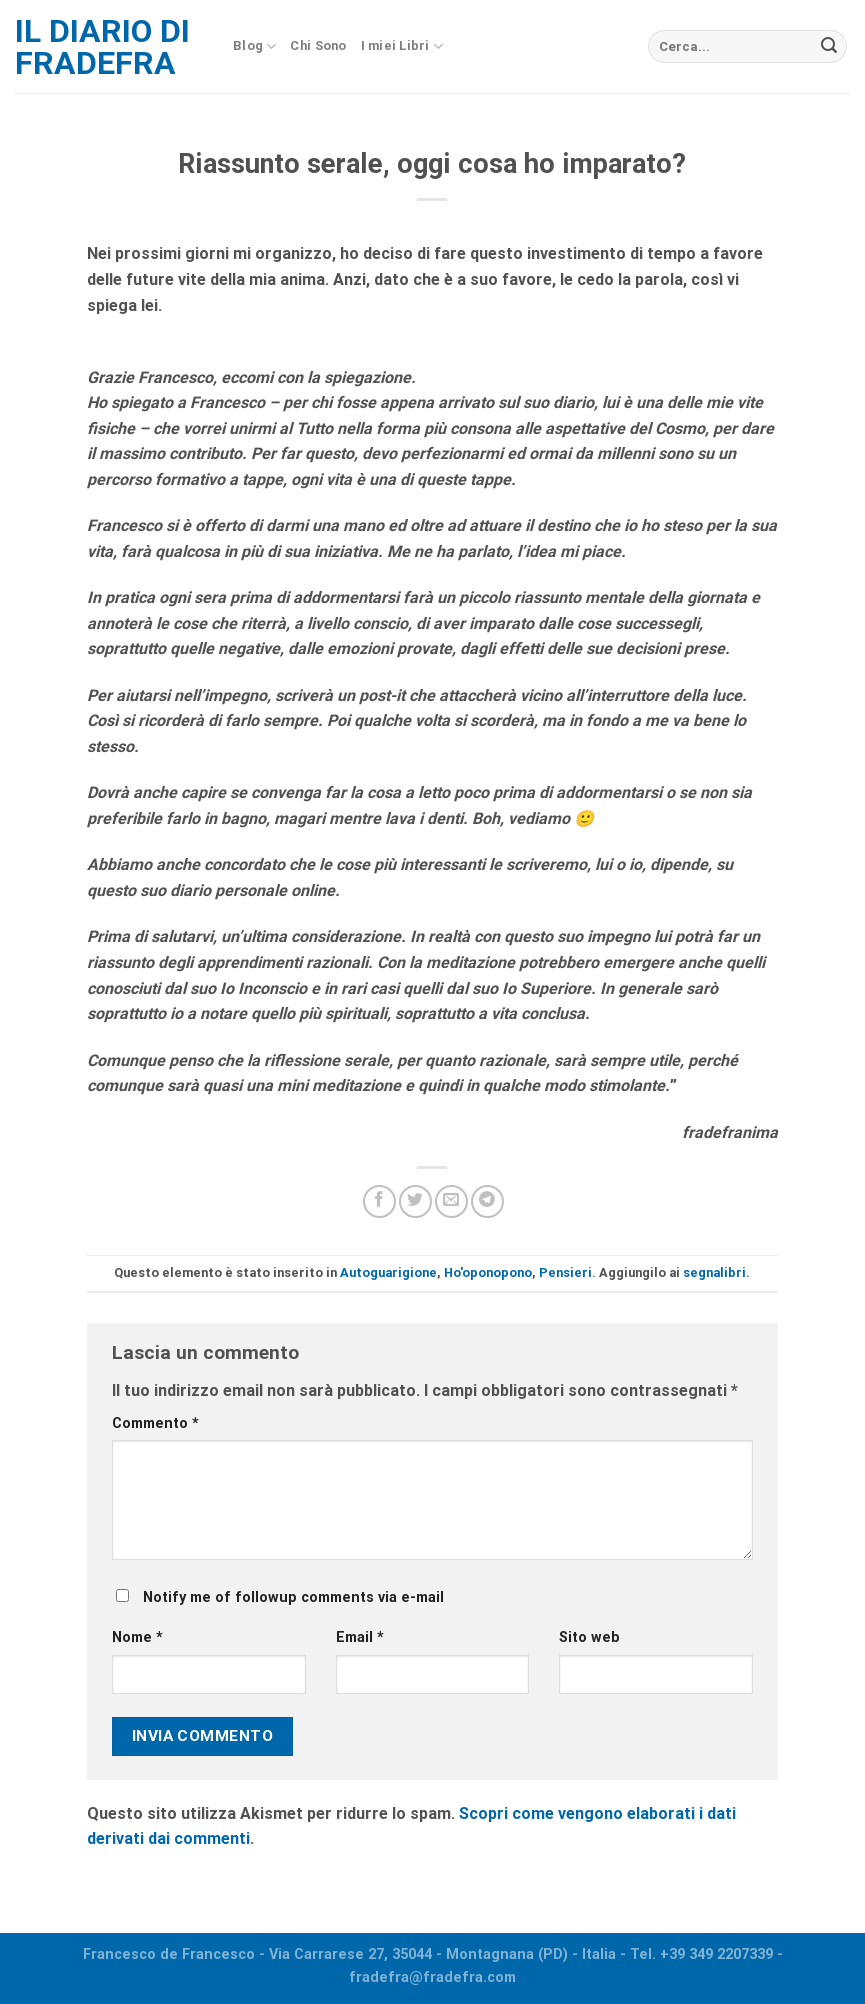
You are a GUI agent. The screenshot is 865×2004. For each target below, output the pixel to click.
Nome (137, 1637)
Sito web (589, 1637)
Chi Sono (318, 45)
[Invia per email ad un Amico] (451, 1201)
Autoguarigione (388, 1272)
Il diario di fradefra (102, 47)
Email (360, 1637)
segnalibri (714, 1272)
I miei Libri (402, 46)
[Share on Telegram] (487, 1201)
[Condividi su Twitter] (415, 1201)
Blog (254, 46)
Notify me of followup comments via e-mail (293, 1597)
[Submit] (829, 47)
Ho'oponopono (488, 1272)
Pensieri (565, 1272)
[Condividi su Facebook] (379, 1201)
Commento (155, 1423)
